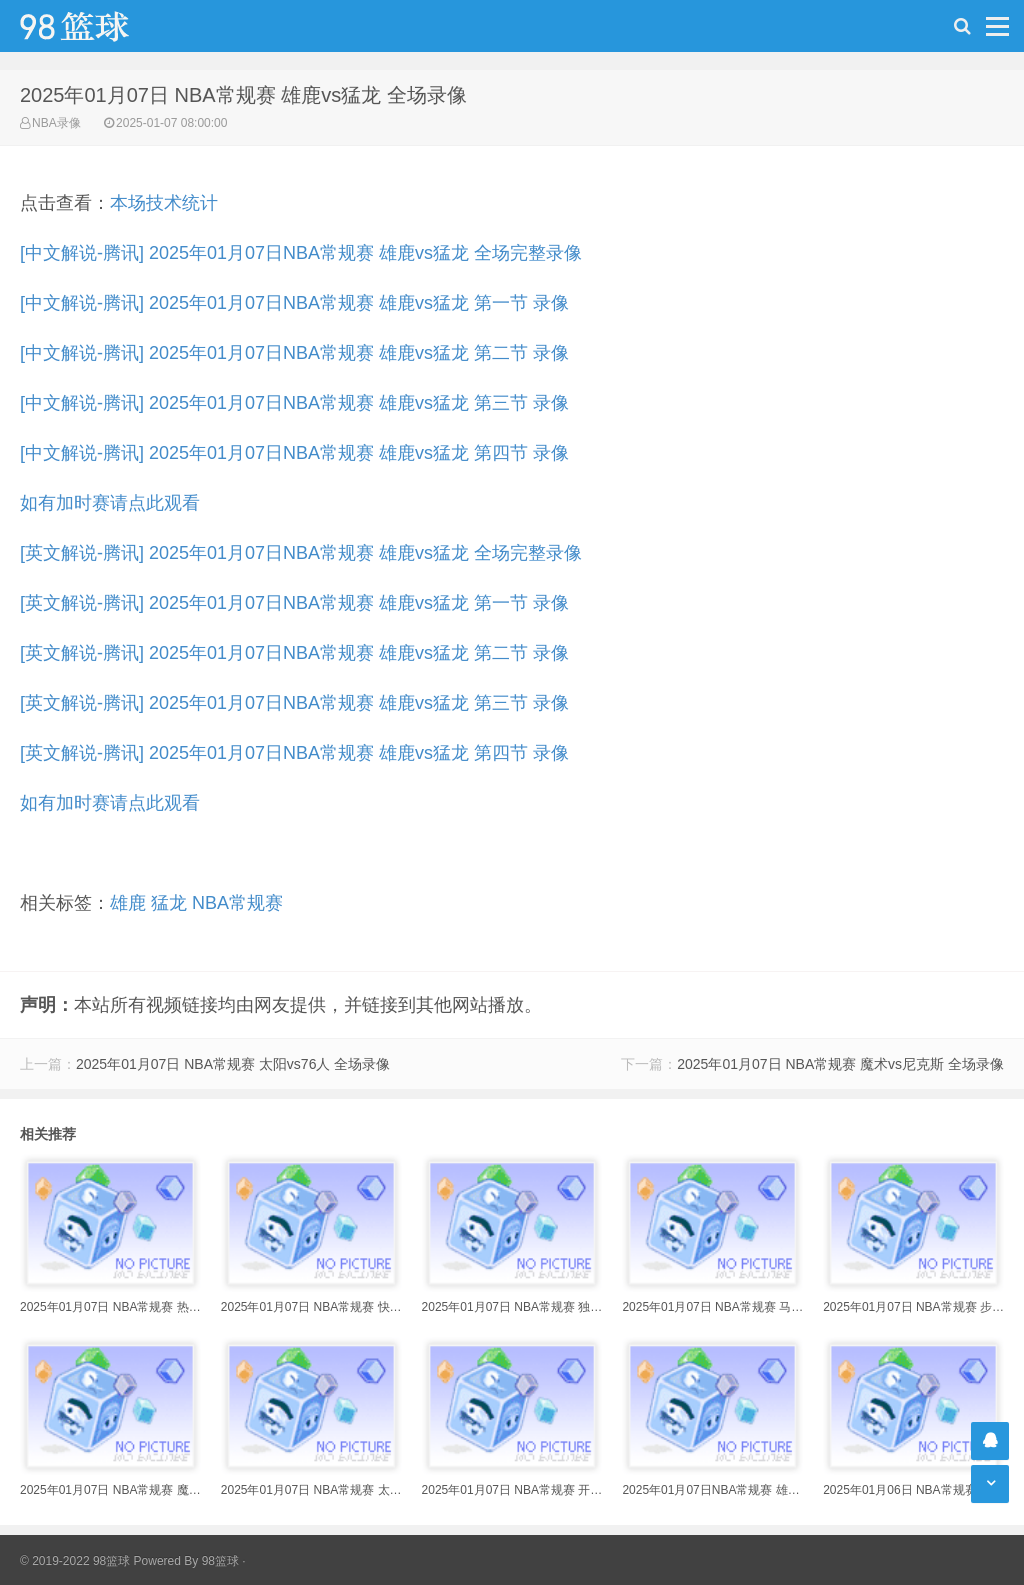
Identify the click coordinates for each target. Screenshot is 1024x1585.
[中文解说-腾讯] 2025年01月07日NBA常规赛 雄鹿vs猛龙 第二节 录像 (294, 353)
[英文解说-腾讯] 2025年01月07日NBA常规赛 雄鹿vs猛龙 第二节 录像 (294, 653)
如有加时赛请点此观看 (110, 503)
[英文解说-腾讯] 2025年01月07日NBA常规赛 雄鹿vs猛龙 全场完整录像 (301, 553)
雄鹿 (128, 903)
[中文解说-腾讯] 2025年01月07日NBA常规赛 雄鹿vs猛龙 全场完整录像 (301, 253)
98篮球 (220, 1561)
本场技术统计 (164, 203)
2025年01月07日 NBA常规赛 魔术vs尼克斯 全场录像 (840, 1064)
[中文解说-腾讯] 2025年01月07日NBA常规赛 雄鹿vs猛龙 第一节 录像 (294, 303)
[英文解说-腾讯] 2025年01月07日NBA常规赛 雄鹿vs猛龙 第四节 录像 (294, 753)
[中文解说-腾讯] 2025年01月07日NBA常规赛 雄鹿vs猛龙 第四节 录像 (294, 453)
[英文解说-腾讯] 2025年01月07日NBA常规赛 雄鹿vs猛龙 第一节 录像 (294, 603)
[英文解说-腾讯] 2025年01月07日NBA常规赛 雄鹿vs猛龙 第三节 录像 (294, 703)
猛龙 (169, 903)
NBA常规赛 (237, 903)
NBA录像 (56, 123)
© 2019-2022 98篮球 (75, 1561)
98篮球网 (100, 26)
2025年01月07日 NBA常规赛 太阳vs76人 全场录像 (233, 1064)
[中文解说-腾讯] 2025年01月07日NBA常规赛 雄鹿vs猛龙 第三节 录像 (294, 403)
